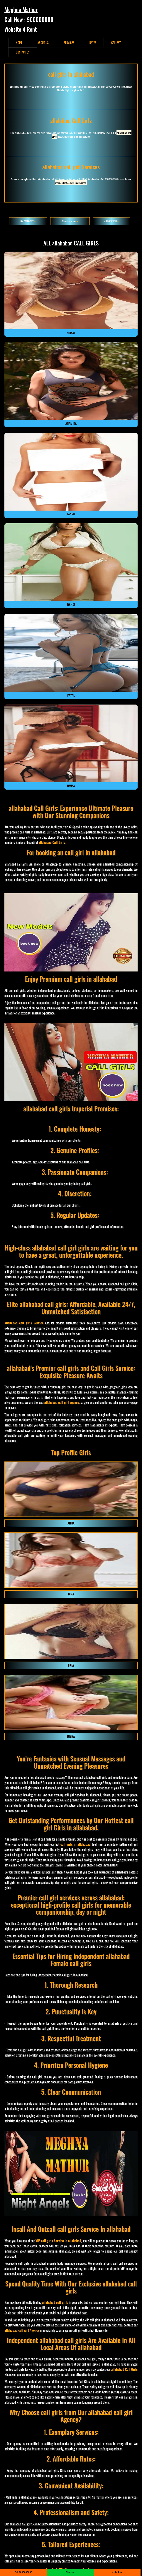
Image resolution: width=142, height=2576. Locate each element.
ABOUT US (43, 42)
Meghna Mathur (21, 9)
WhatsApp (70, 2572)
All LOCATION (111, 221)
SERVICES (69, 42)
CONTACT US (23, 52)
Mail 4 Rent (117, 2572)
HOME (19, 42)
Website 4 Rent (20, 29)
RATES (92, 42)
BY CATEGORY (28, 221)
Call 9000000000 (23, 2572)
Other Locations (70, 221)
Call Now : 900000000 (28, 19)
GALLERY (116, 42)
